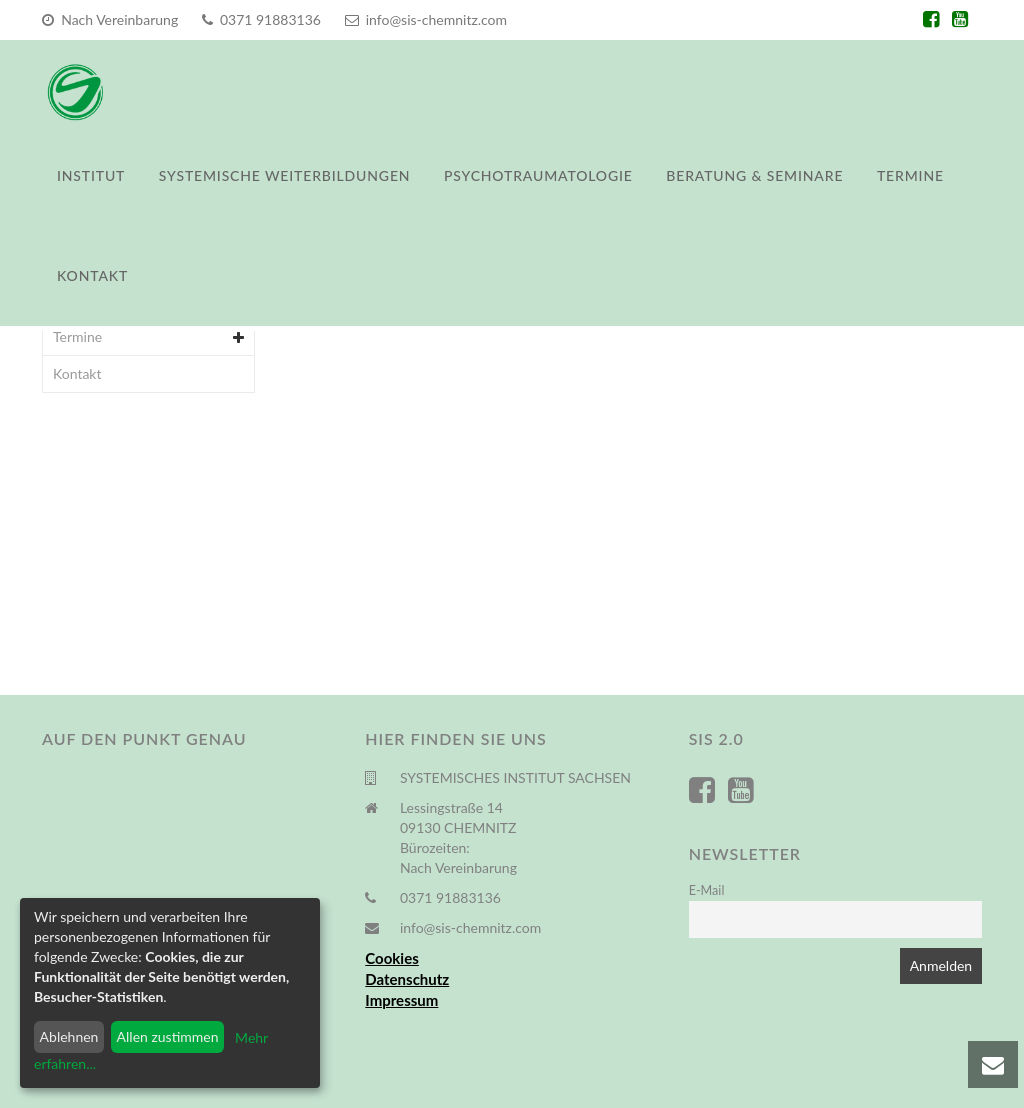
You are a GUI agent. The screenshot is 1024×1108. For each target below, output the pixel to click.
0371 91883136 (261, 19)
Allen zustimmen (168, 1036)
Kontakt (92, 275)
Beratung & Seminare (754, 175)
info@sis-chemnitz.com (426, 19)
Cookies (391, 958)
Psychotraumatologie (538, 175)
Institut (91, 175)
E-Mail (707, 890)
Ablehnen (69, 1036)
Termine (910, 175)
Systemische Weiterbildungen (285, 175)
